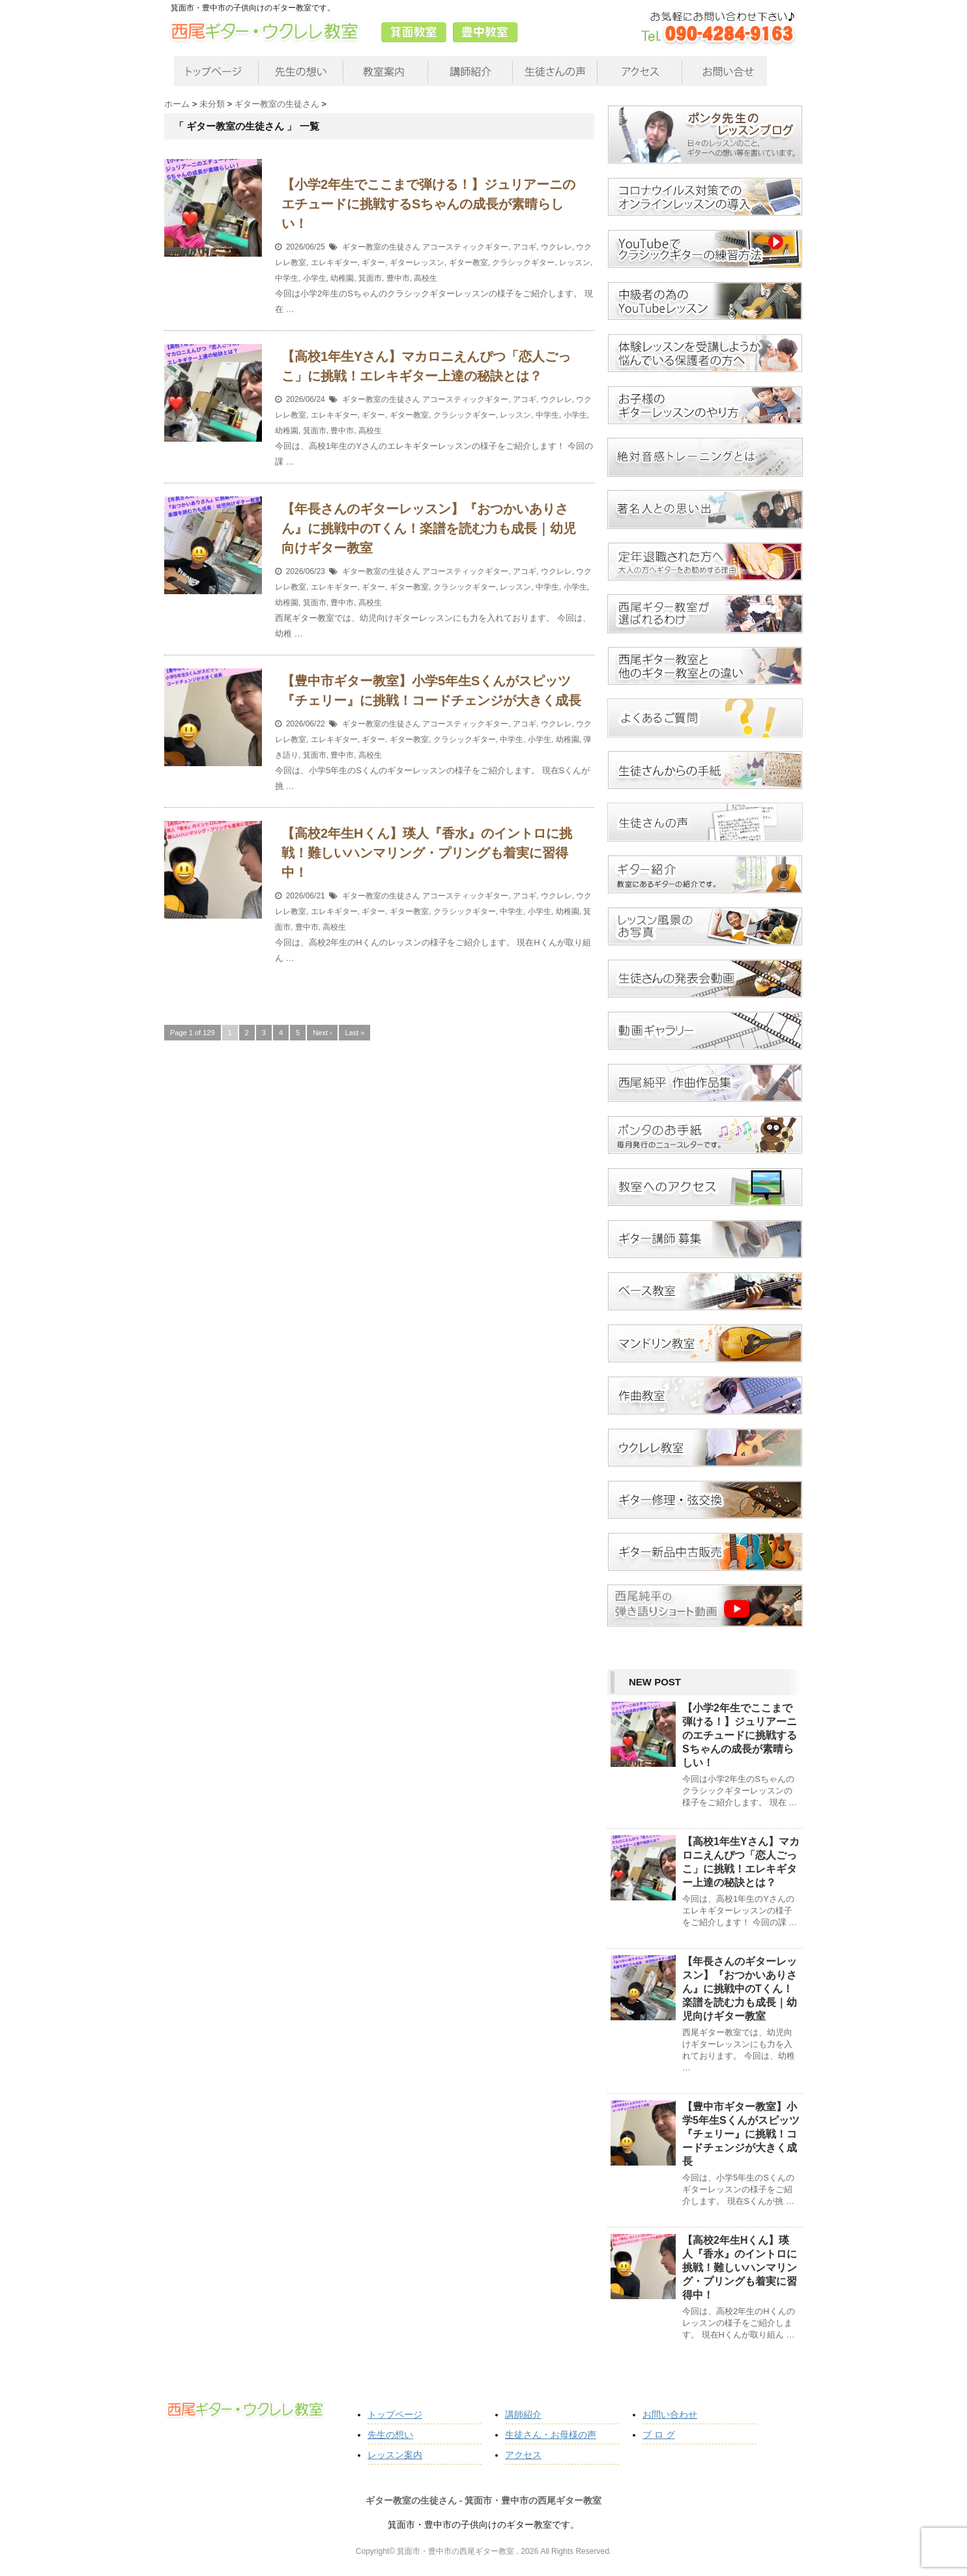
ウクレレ (556, 246)
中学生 (286, 278)
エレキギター (334, 262)
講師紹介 (523, 2414)
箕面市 (370, 278)
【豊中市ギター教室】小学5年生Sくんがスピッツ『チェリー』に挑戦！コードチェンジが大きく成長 (741, 2134)
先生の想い (390, 2434)
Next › (322, 1033)
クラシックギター (523, 262)
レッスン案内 (395, 2455)
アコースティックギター (465, 246)
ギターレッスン (417, 262)
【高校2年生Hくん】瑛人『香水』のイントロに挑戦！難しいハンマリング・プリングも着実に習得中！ (426, 853)
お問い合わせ (669, 2414)
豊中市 (398, 278)
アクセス (523, 2455)
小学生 (314, 278)
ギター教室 (468, 262)
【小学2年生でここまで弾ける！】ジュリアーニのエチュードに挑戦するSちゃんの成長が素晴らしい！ (428, 204)
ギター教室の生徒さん (381, 246)
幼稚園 (342, 278)
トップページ (395, 2414)
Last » (354, 1033)
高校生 (425, 278)
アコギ (524, 246)
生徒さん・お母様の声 (550, 2434)
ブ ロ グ (658, 2434)
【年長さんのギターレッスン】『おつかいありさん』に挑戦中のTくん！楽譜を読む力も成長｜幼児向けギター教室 (428, 528)
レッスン (574, 262)
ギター (373, 262)
